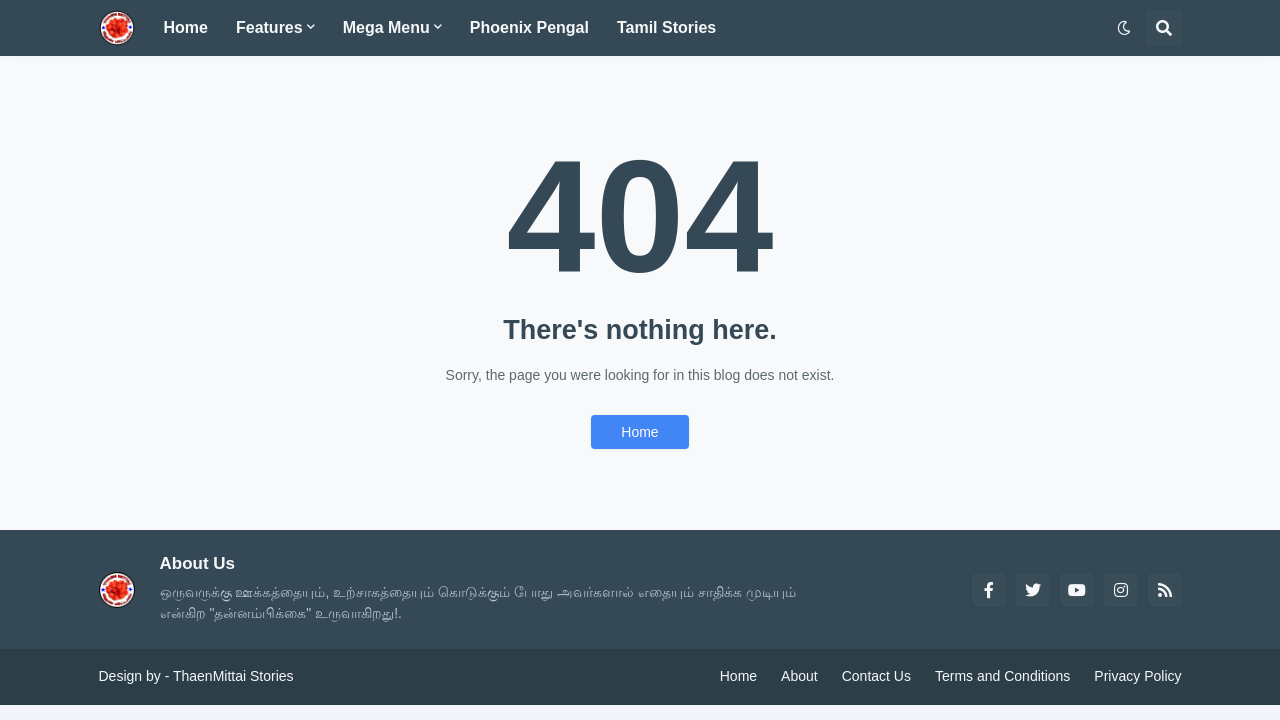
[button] (1124, 28)
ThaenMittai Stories (233, 676)
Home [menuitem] (186, 27)
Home (639, 432)
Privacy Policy (1137, 676)
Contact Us (876, 676)
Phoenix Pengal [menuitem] (529, 27)
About (799, 676)
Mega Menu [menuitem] (386, 27)
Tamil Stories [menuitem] (666, 27)
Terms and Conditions (1002, 676)
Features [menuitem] (269, 27)
